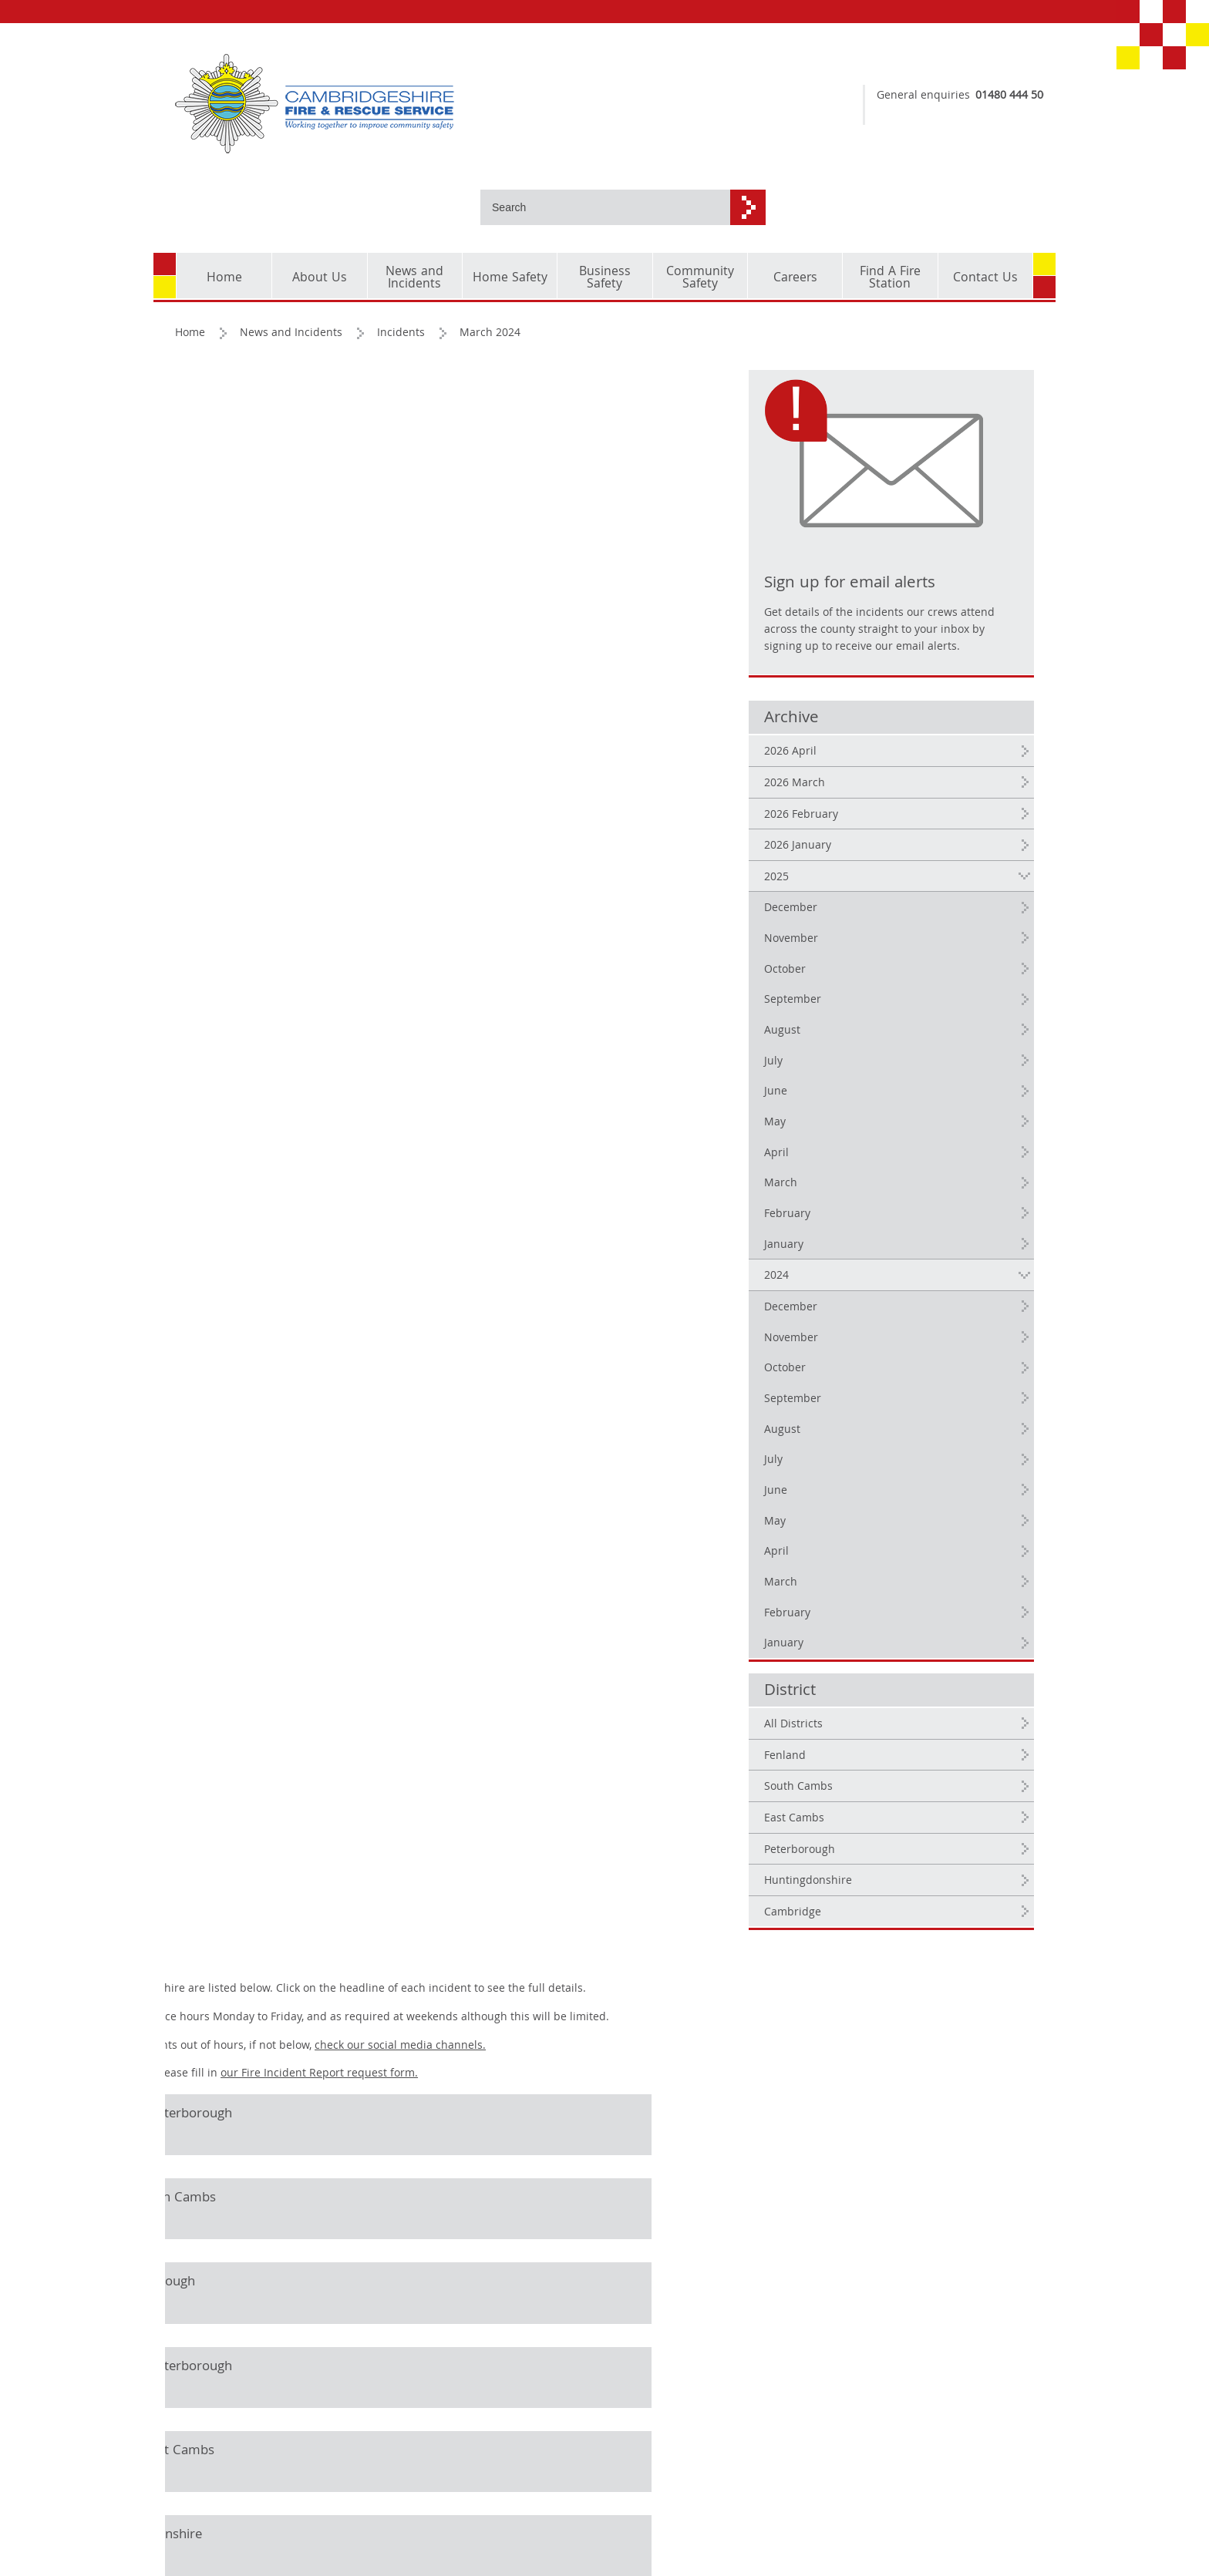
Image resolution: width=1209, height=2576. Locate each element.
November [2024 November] (878, 1255)
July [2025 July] (860, 979)
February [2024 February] (874, 1531)
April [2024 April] (863, 1469)
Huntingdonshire (895, 1798)
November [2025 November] (878, 856)
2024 (863, 1193)
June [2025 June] (862, 1009)
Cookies (196, 2492)
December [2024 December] (877, 1225)
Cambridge (879, 1830)
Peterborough (886, 1767)
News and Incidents (292, 260)
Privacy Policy (211, 2515)
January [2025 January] (871, 1162)
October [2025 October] (872, 887)
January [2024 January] (871, 1561)
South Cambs (885, 1704)
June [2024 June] (862, 1408)
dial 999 (961, 116)
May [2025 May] (862, 1040)
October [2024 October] (872, 1285)
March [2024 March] (867, 1500)
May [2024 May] (862, 1439)
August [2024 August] (869, 1347)
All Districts (880, 1642)
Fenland (872, 1673)
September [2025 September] (879, 918)
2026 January (884, 763)
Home (192, 260)
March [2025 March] (867, 1100)
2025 (863, 794)
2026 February (888, 732)
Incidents (402, 260)
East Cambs (881, 1736)
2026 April (877, 669)
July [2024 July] (860, 1377)
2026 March (881, 700)
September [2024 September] (879, 1316)
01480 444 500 (985, 96)
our (512, 421)
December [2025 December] (877, 826)
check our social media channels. (593, 392)
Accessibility (208, 2537)
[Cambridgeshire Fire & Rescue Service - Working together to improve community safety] (385, 104)
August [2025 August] (869, 948)
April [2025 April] (863, 1070)
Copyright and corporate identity (223, 2461)
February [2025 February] (874, 1131)
